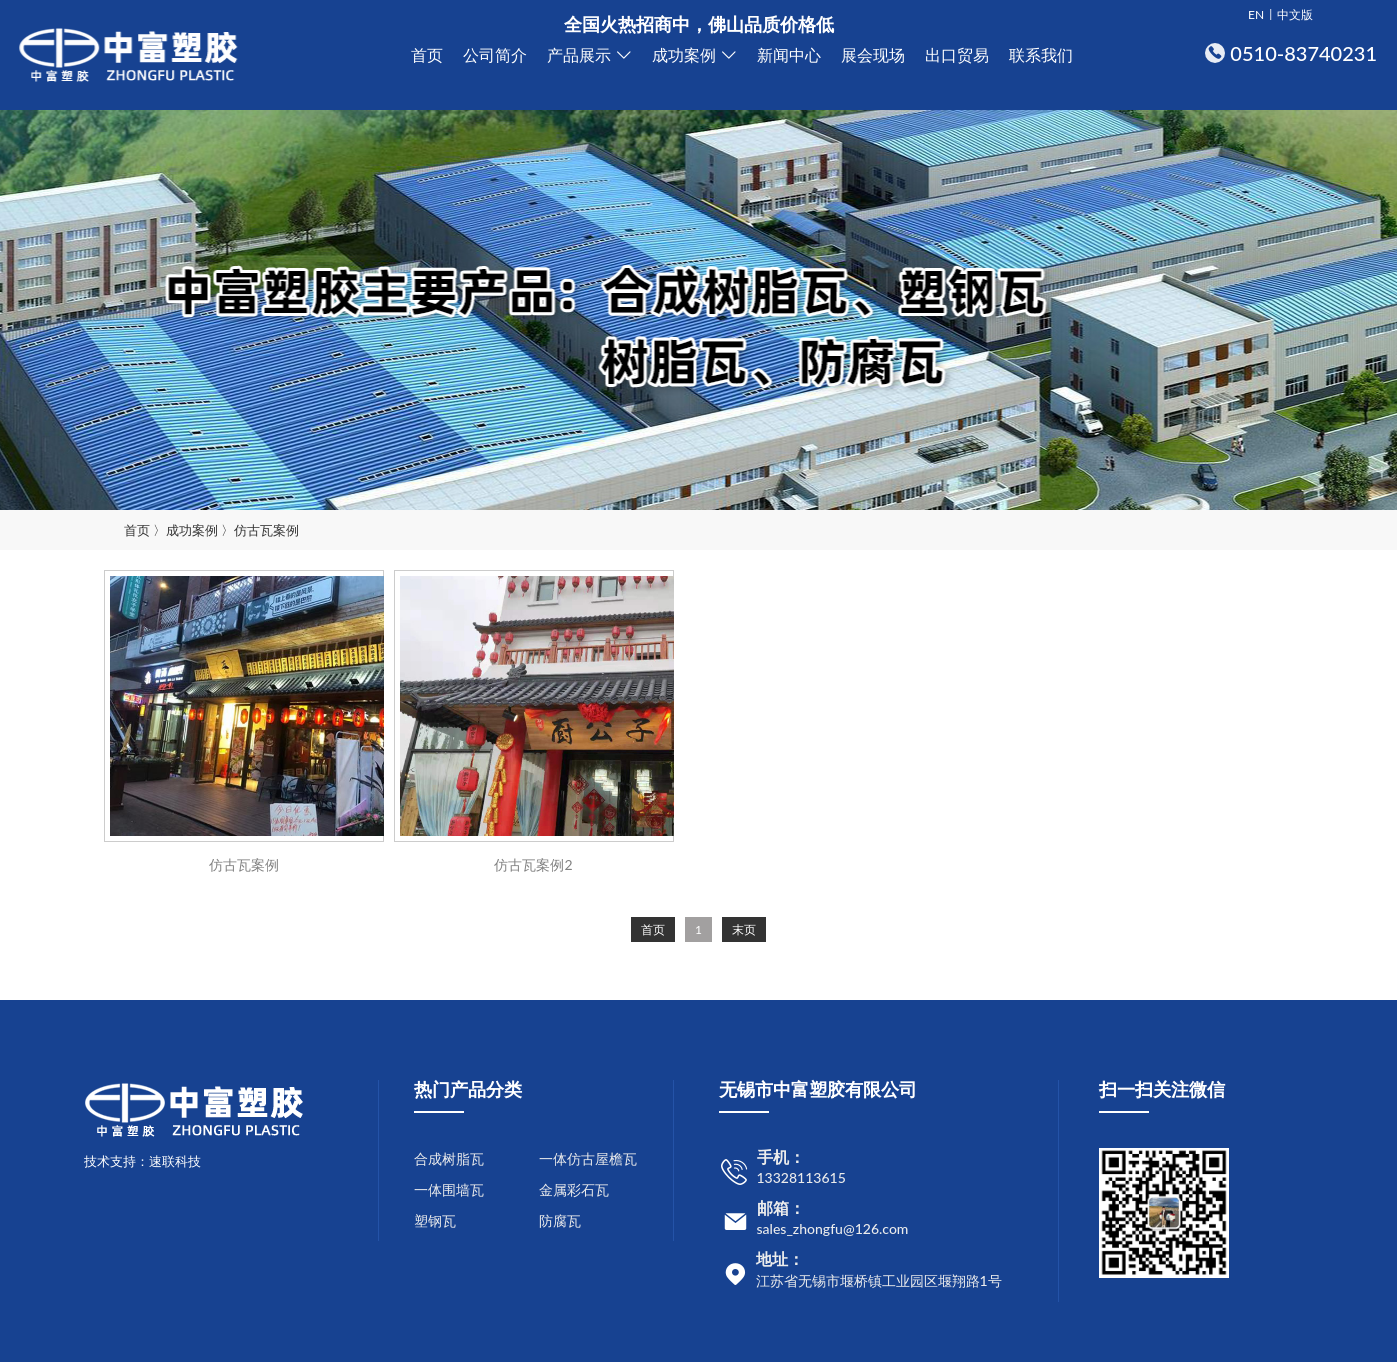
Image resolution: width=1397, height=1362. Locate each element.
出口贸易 (957, 54)
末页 (744, 929)
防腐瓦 (560, 1220)
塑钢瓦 (435, 1220)
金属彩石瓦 (574, 1189)
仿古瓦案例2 (533, 864)
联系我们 (1041, 54)
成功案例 (684, 54)
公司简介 (495, 54)
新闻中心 (789, 54)
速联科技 (175, 1161)
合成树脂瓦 (449, 1158)
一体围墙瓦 (449, 1189)
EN (1256, 14)
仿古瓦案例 (266, 530)
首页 (427, 54)
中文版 (1295, 14)
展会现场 (873, 54)
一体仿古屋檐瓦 (588, 1158)
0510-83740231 (1303, 53)
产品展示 (579, 54)
